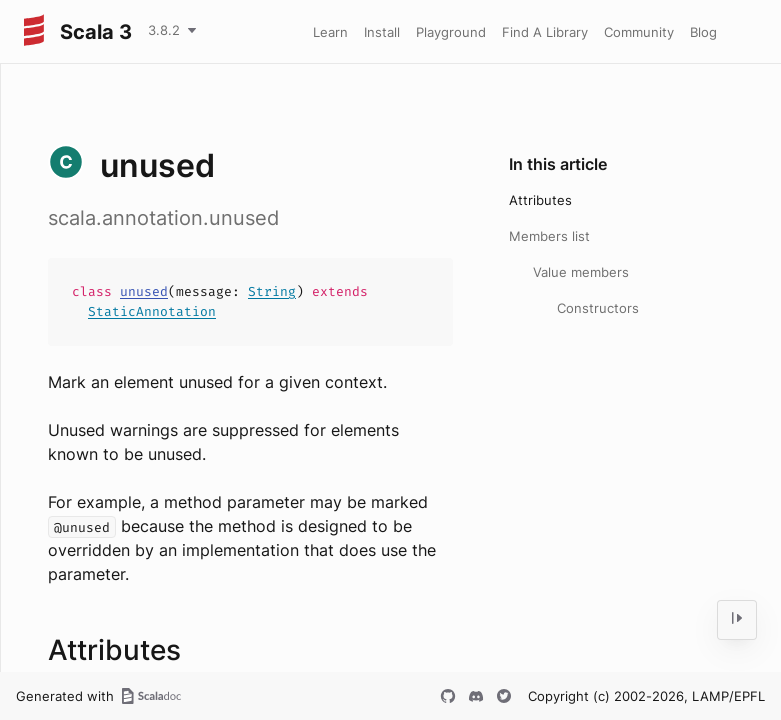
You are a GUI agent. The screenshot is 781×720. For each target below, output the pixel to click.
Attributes (540, 200)
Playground (451, 32)
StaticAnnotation (152, 311)
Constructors (598, 308)
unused (144, 291)
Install (382, 32)
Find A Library (545, 32)
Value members (581, 272)
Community (639, 32)
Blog (703, 32)
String (272, 291)
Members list (549, 236)
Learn (330, 32)
